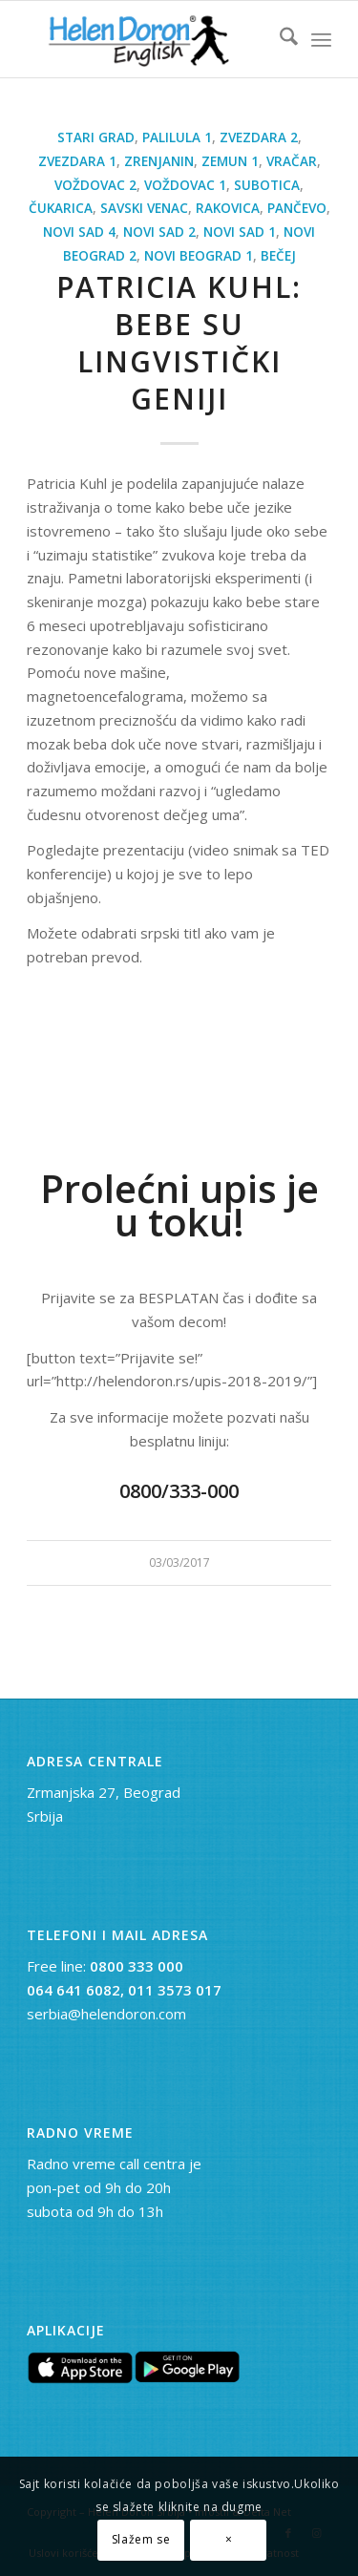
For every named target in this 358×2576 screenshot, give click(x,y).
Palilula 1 (177, 137)
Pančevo (296, 208)
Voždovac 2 (95, 185)
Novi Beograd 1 (198, 255)
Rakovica (228, 208)
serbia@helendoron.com (106, 2013)
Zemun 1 (230, 161)
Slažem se (141, 2539)
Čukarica (61, 208)
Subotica (267, 185)
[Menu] (321, 39)
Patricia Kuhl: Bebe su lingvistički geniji (179, 342)
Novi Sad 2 (159, 232)
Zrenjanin (159, 161)
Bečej (278, 255)
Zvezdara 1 (77, 161)
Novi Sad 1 (239, 232)
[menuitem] (279, 39)
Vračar (291, 161)
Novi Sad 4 (79, 232)
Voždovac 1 (185, 185)
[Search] (279, 39)
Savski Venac (144, 208)
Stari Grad (96, 137)
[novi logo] (148, 39)
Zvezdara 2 (259, 137)
